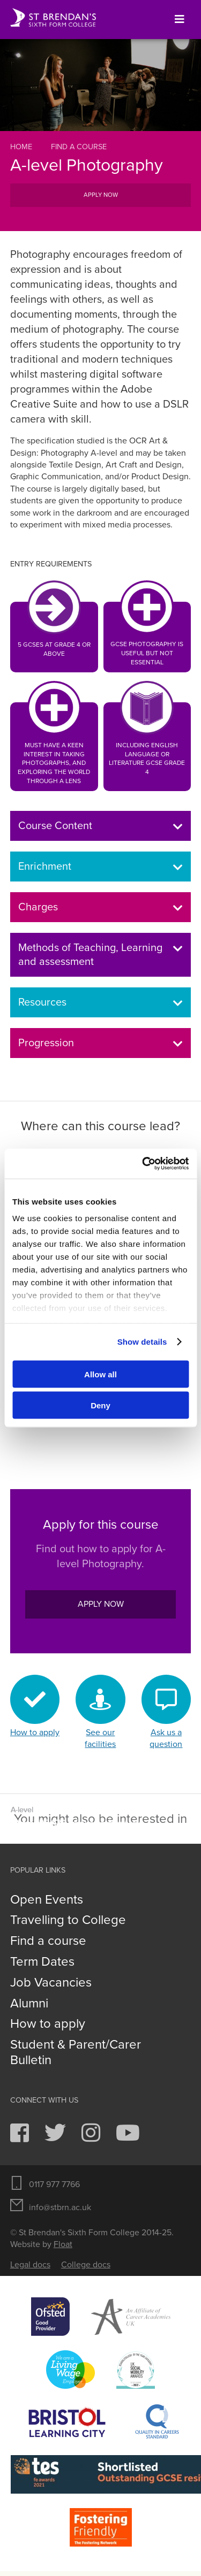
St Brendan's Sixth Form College (53, 17)
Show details (142, 1341)
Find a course (79, 146)
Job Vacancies (51, 1982)
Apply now (101, 194)
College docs (85, 2264)
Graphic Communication (100, 1818)
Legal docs (30, 2264)
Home (21, 146)
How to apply (47, 2024)
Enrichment (100, 866)
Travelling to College (68, 1920)
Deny (100, 1405)
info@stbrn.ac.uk (60, 2207)
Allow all (100, 1373)
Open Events (46, 1899)
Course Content (100, 825)
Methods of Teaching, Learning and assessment (100, 954)
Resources (100, 1002)
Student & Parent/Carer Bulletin (75, 2052)
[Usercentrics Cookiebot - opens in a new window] (143, 1164)
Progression (100, 1043)
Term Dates (42, 1961)
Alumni (29, 2003)
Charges (100, 907)
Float (63, 2244)
